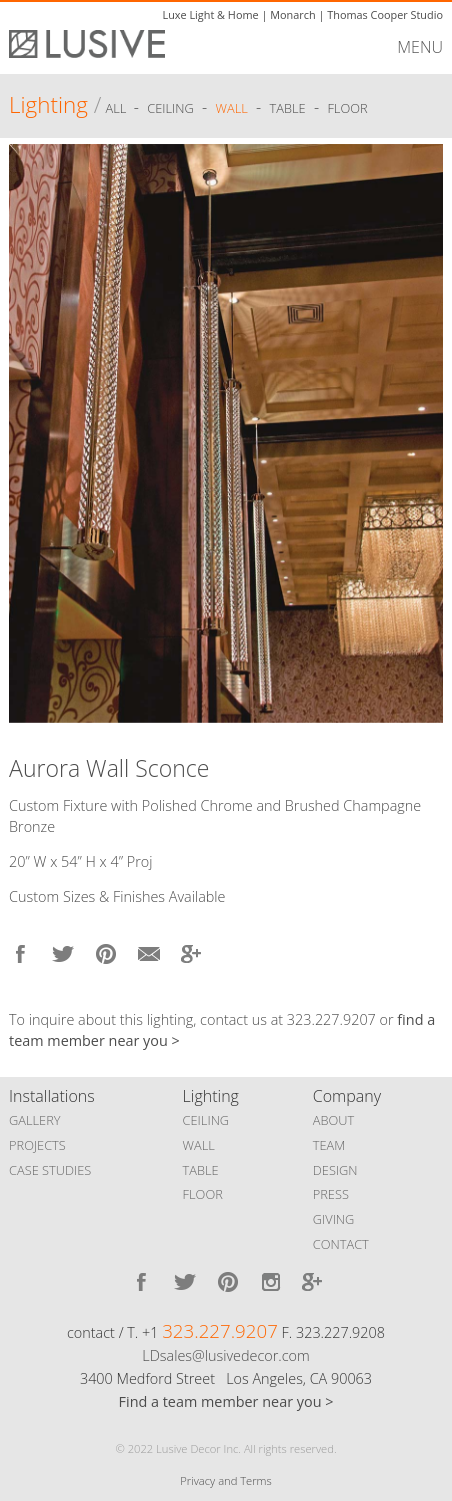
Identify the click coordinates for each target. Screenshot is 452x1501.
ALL (117, 108)
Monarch (292, 14)
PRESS (331, 1194)
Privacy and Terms (225, 1480)
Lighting (48, 104)
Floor (347, 108)
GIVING (334, 1219)
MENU (420, 47)
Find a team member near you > (226, 1401)
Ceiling (170, 108)
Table (288, 108)
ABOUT (333, 1120)
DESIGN (335, 1170)
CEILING (206, 1120)
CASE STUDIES (50, 1170)
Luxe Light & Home (210, 14)
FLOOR (203, 1194)
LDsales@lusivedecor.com (225, 1355)
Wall (232, 108)
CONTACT (341, 1244)
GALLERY (35, 1120)
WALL (199, 1145)
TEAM (329, 1145)
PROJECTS (37, 1145)
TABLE (201, 1170)
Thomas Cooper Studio (385, 14)
